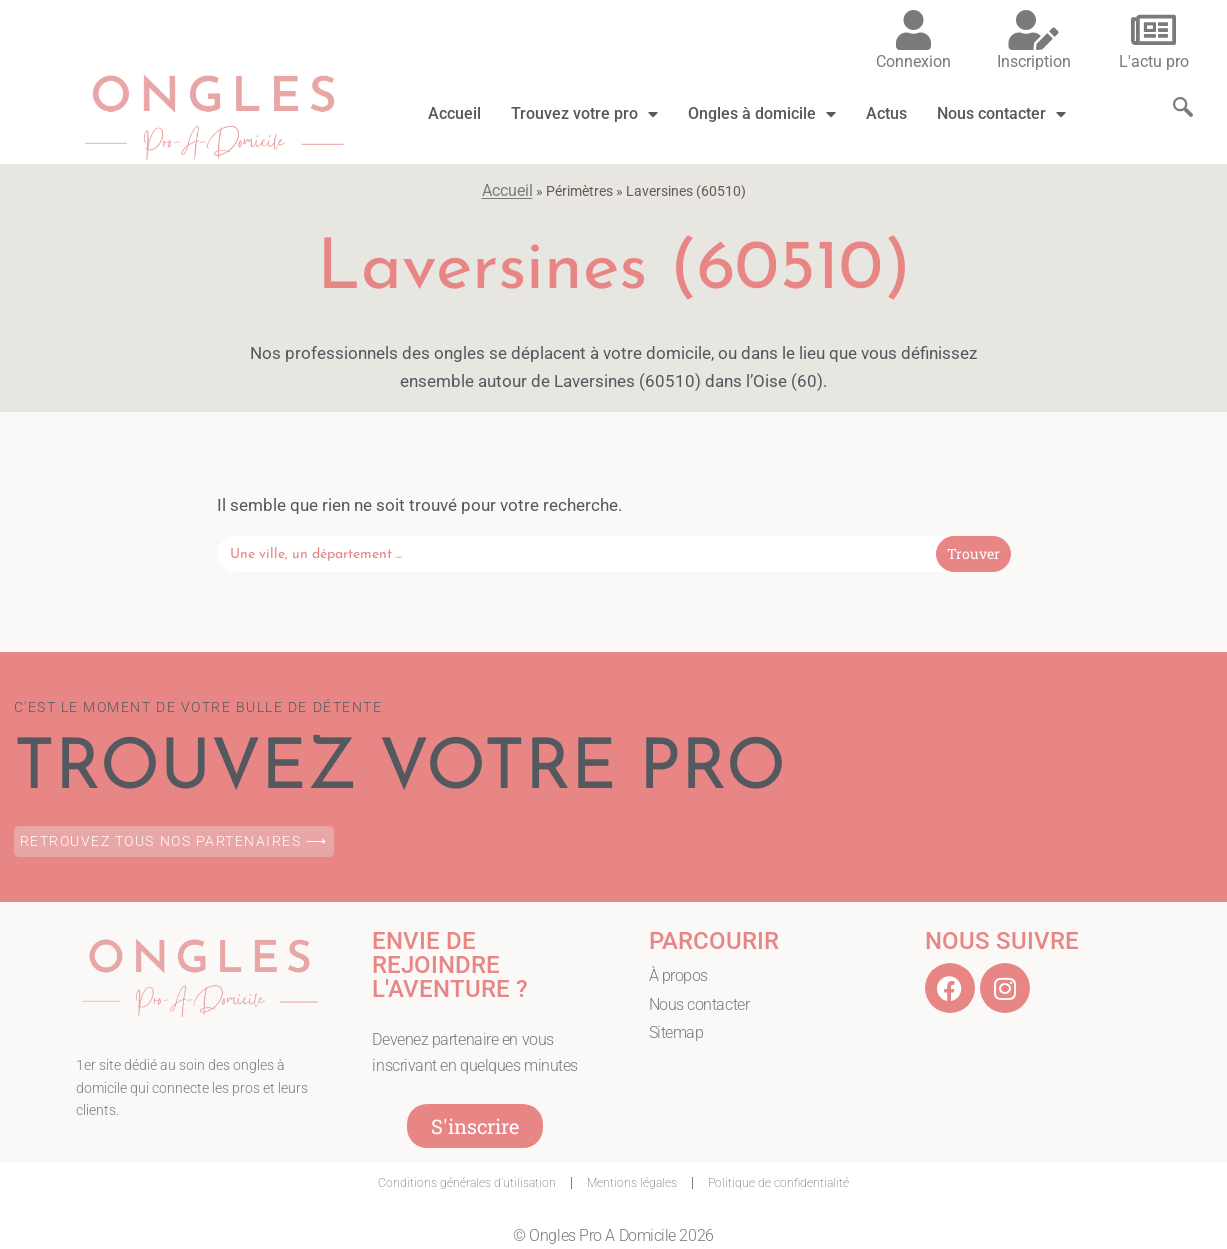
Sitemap (676, 1032)
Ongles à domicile (762, 114)
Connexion (913, 61)
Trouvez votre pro (584, 114)
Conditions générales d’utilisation (467, 1183)
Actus (886, 113)
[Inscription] (1034, 30)
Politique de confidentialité (778, 1183)
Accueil (454, 113)
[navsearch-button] (1173, 89)
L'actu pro (1154, 61)
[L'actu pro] (1154, 30)
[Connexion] (914, 30)
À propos (678, 975)
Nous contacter (1001, 114)
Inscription (1034, 61)
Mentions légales (632, 1183)
